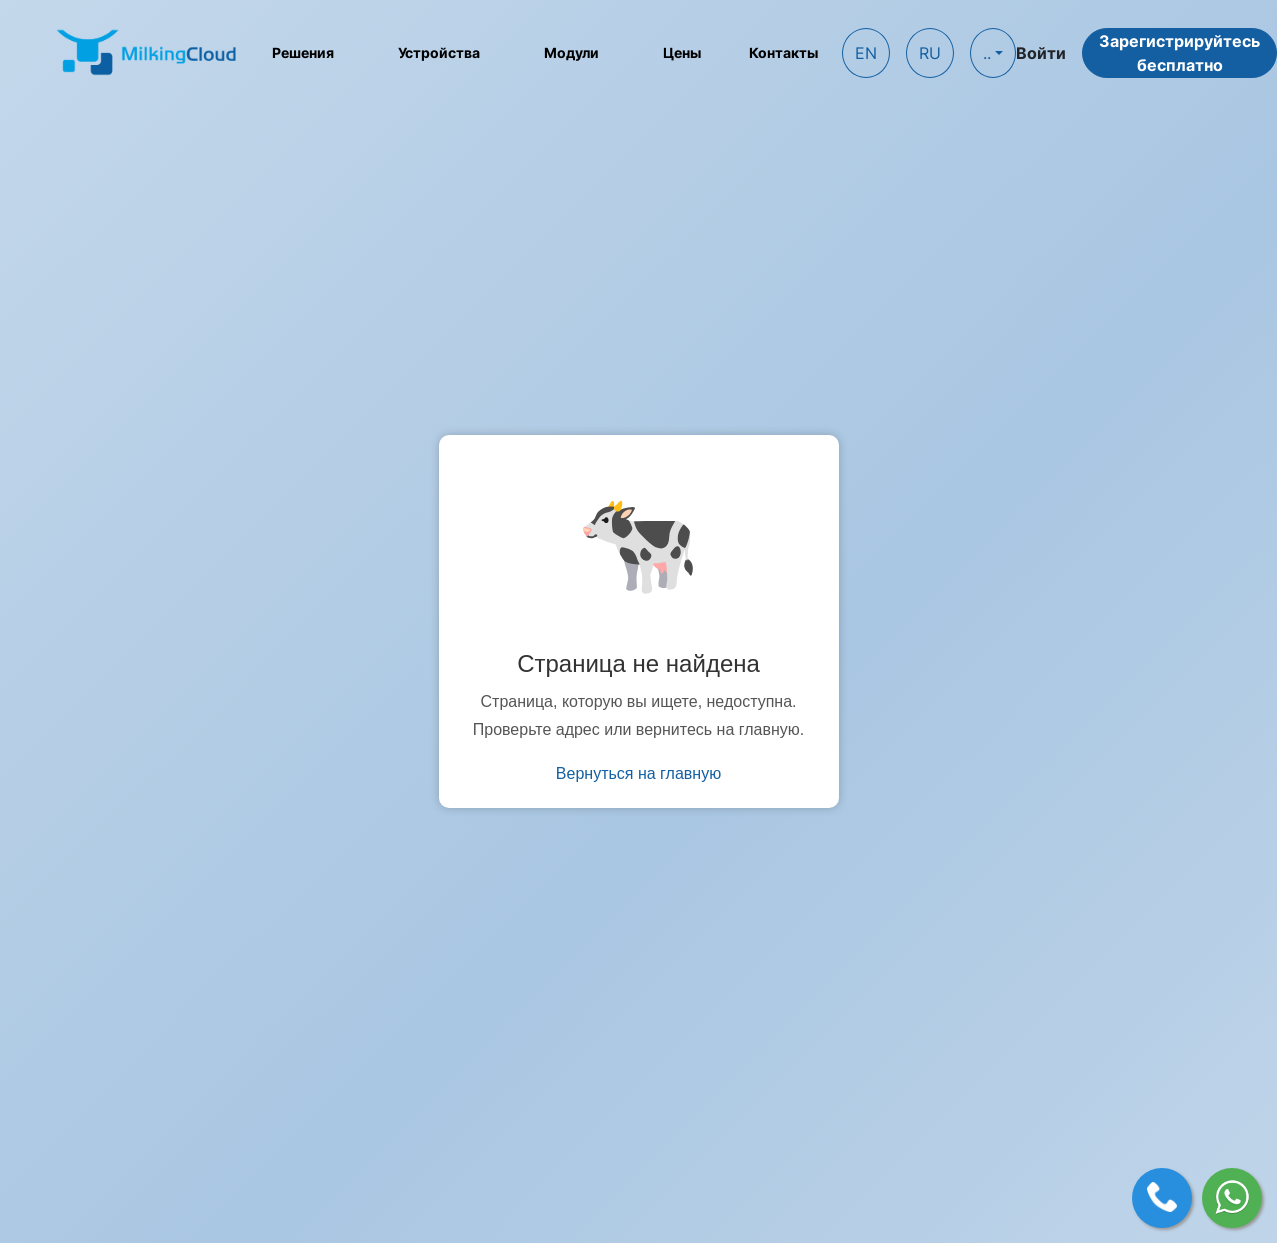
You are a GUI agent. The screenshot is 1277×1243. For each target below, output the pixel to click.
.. (987, 53)
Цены (682, 52)
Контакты (783, 52)
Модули (571, 52)
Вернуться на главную (638, 773)
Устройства (439, 52)
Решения (303, 52)
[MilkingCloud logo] (148, 52)
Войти (1041, 53)
